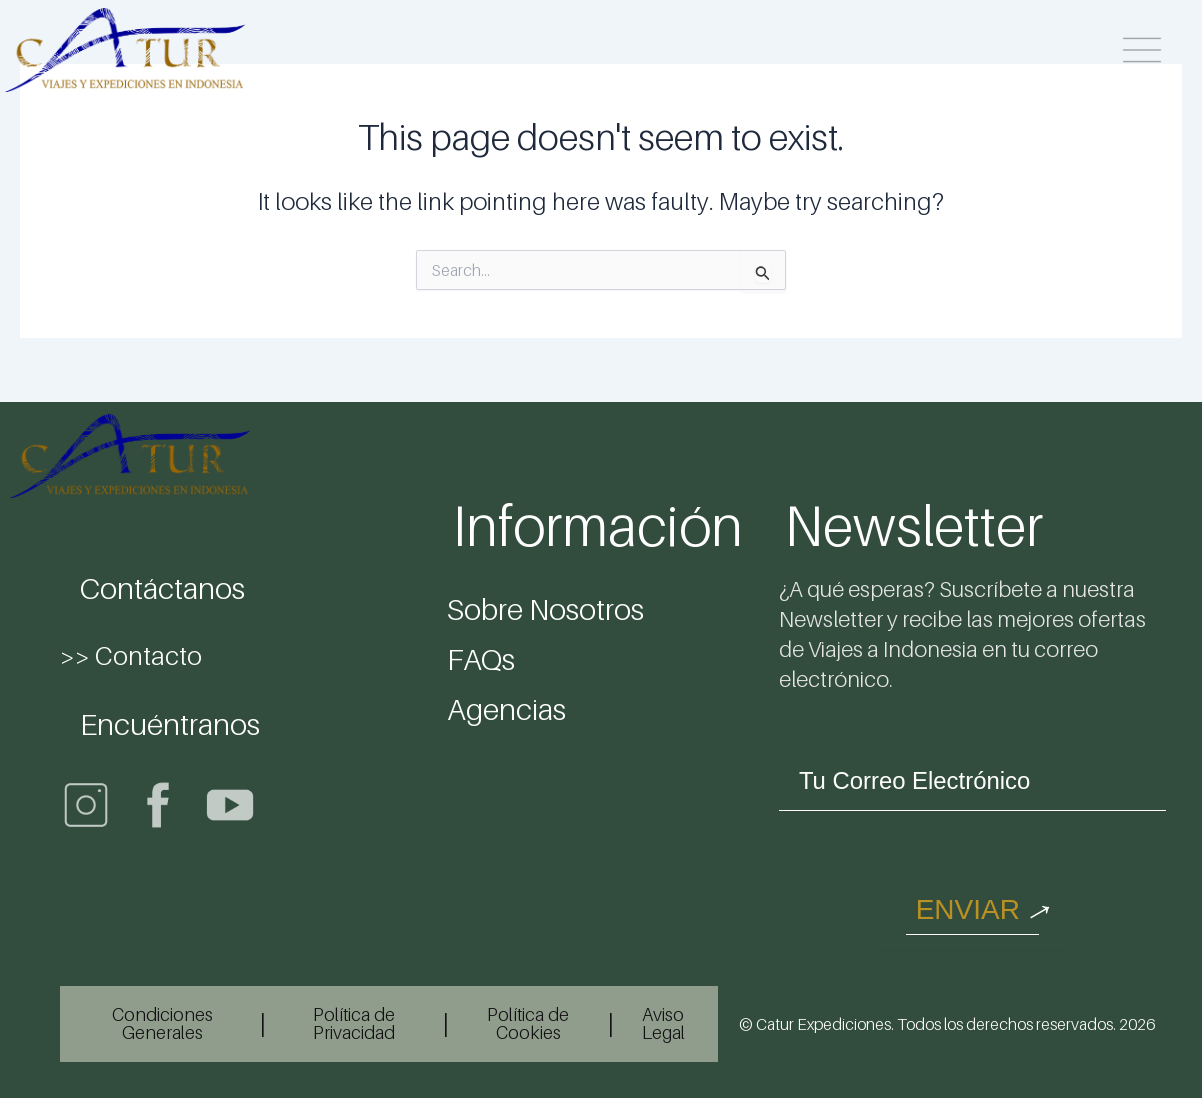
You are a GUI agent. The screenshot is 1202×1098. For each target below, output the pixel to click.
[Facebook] (158, 805)
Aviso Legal (663, 1023)
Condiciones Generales (162, 1023)
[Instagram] (86, 805)
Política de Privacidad (354, 1023)
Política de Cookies (528, 1023)
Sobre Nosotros (545, 609)
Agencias (506, 709)
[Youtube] (230, 805)
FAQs (481, 659)
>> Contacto (131, 655)
